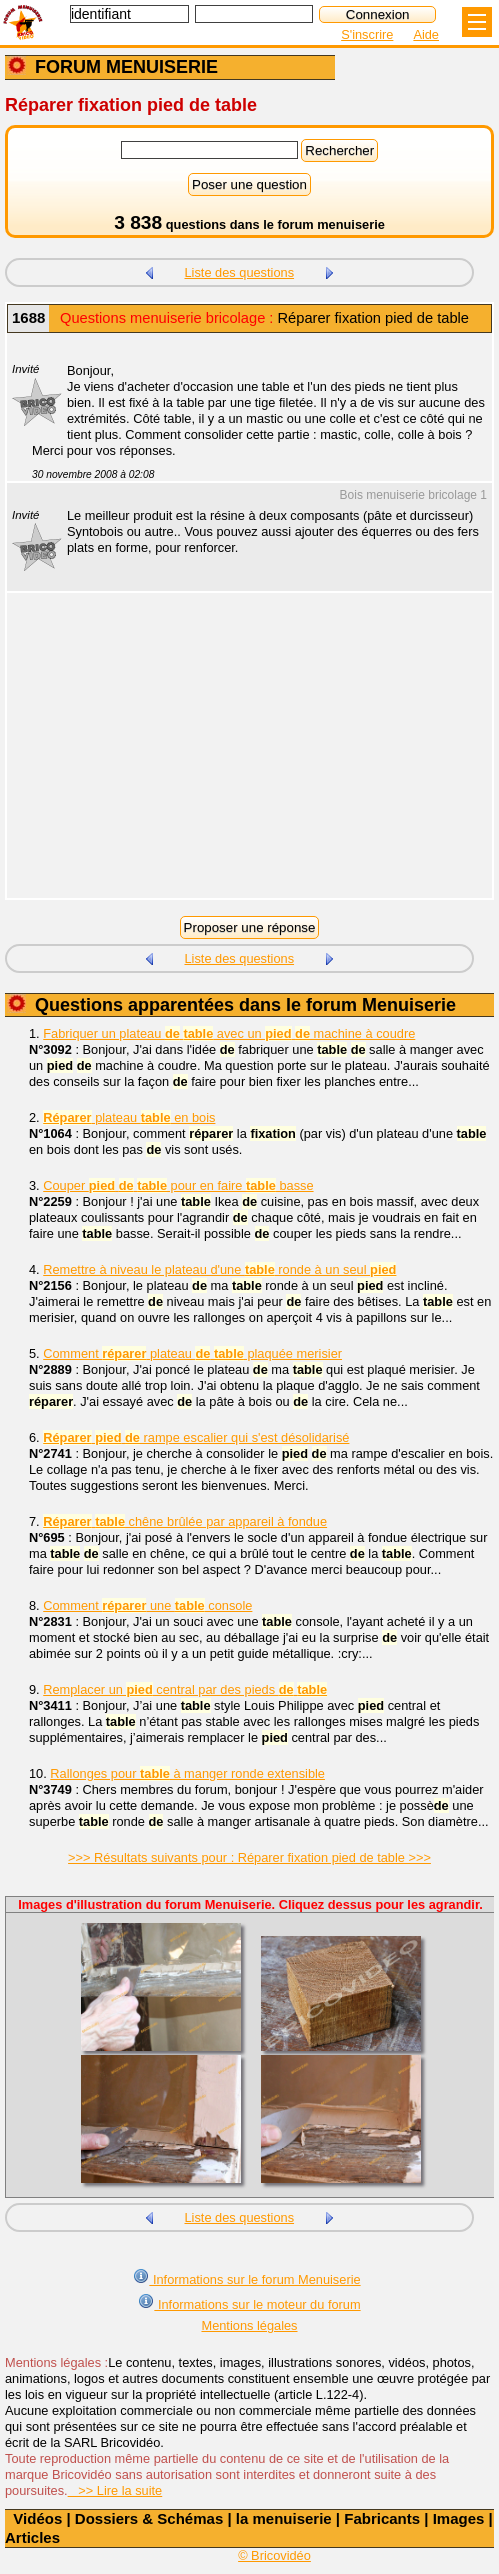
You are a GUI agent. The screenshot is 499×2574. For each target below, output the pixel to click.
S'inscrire (367, 34)
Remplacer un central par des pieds (185, 1689)
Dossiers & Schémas (149, 2518)
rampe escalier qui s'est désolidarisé (196, 1437)
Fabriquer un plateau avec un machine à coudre (229, 1033)
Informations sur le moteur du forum (249, 2302)
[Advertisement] (239, 758)
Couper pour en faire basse (178, 1185)
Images (459, 2518)
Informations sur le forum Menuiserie (246, 2277)
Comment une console (147, 1605)
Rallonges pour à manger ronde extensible (187, 1773)
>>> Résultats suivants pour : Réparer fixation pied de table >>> (249, 1857)
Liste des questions (239, 272)
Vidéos (37, 2518)
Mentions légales (249, 2325)
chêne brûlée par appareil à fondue (185, 1521)
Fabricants (382, 2518)
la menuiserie (284, 2518)
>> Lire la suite (115, 2490)
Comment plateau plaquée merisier (192, 1353)
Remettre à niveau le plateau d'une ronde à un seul (219, 1269)
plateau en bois (129, 1117)
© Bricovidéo (274, 2555)
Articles (32, 2537)
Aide (426, 34)
